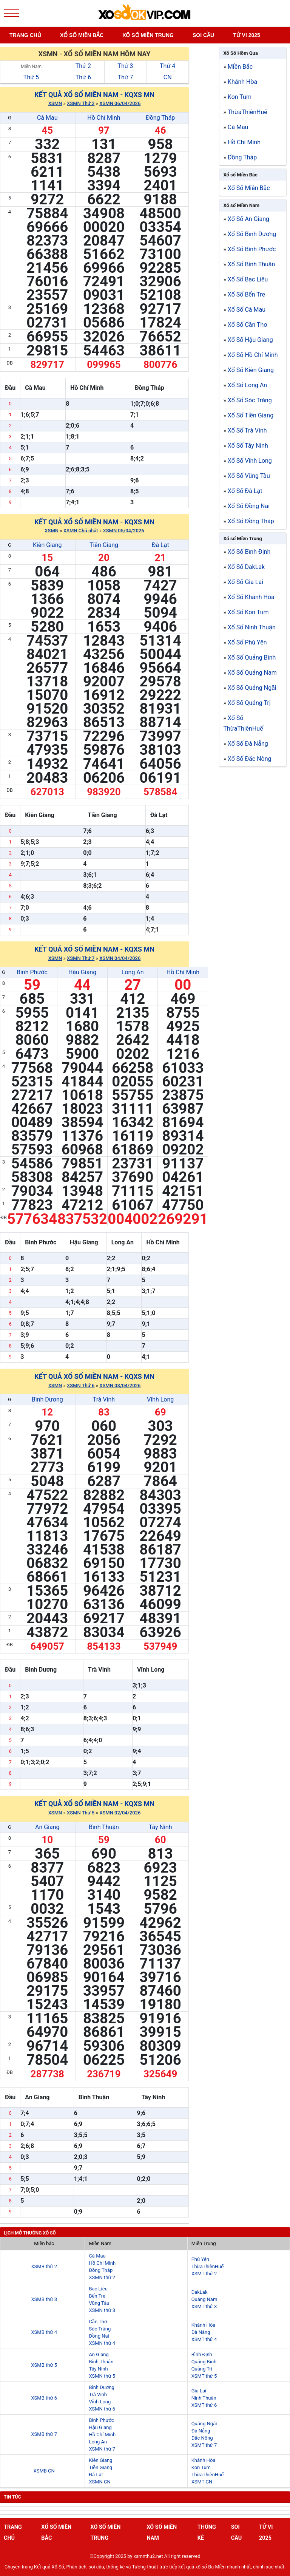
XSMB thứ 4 (44, 2332)
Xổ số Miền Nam (241, 205)
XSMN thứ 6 (102, 2409)
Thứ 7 (125, 77)
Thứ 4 (167, 66)
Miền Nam (31, 66)
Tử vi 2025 (246, 35)
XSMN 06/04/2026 (119, 103)
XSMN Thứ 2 (80, 103)
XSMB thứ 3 (44, 2299)
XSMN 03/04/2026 (119, 1385)
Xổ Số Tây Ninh (248, 445)
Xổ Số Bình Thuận (251, 264)
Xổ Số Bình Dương (252, 234)
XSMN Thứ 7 (80, 958)
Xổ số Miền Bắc (240, 175)
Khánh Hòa (242, 81)
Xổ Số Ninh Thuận (252, 627)
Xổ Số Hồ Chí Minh (253, 355)
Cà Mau (47, 117)
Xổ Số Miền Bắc (249, 188)
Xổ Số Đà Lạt (245, 490)
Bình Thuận (104, 1827)
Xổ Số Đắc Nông (249, 758)
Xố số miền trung (148, 35)
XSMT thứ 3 (204, 2306)
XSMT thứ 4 (204, 2339)
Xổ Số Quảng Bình (252, 657)
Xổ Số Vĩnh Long (250, 460)
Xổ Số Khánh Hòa (251, 597)
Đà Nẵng (200, 2332)
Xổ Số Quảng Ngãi (252, 687)
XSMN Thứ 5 (80, 1813)
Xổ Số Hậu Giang (250, 339)
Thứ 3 (125, 66)
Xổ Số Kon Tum (248, 612)
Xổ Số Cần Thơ (247, 324)
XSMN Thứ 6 (80, 1385)
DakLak (199, 2292)
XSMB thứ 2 (44, 2266)
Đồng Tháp (160, 117)
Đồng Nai (99, 2336)
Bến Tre (97, 2296)
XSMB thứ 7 (44, 2434)
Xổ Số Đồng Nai (249, 506)
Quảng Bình (204, 2361)
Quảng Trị (201, 2369)
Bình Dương (47, 1399)
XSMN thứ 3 (102, 2310)
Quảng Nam (204, 2299)
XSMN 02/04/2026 (119, 1813)
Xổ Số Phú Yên (247, 642)
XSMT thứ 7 (204, 2445)
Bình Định (201, 2354)
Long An (133, 972)
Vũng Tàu (99, 2303)
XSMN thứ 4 (102, 2343)
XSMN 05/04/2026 (123, 530)
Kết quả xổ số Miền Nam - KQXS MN (94, 95)
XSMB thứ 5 (44, 2365)
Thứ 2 (83, 66)
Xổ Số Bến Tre (246, 294)
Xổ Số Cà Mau (246, 309)
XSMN (55, 103)
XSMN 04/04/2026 (119, 958)
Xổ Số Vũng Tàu (249, 475)
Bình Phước (32, 972)
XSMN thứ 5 (102, 2376)
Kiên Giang (47, 545)
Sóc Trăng (100, 2329)
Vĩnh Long (160, 1399)
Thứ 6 (83, 77)
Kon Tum (239, 96)
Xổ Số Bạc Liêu (248, 279)
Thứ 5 (31, 77)
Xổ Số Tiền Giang (250, 415)
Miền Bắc (240, 66)
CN (168, 77)
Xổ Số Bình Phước (252, 249)
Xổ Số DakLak (246, 566)
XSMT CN (202, 2482)
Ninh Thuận (203, 2398)
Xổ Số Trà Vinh (247, 430)
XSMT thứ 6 (204, 2405)
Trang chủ (25, 35)
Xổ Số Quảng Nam (252, 672)
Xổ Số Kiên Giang (251, 370)
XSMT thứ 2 (204, 2273)
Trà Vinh (104, 1399)
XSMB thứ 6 (44, 2398)
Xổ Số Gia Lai (245, 582)
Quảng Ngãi (204, 2423)
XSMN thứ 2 (102, 2277)
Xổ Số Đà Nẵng (248, 743)
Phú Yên (200, 2259)
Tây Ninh (160, 1827)
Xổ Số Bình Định (249, 551)
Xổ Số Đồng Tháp (251, 521)
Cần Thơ (98, 2321)
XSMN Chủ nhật (80, 530)
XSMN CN (99, 2482)
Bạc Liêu (98, 2289)
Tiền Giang (103, 545)
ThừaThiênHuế (247, 112)
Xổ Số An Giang (248, 219)
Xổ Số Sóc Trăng (250, 400)
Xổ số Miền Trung (242, 538)
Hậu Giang (82, 972)
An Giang (47, 1827)
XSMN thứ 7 (102, 2449)
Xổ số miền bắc (81, 35)
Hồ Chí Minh (103, 117)
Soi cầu (203, 35)
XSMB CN (44, 2471)
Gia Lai (199, 2391)
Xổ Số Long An (247, 385)
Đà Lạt (160, 545)
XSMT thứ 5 (204, 2376)
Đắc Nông (202, 2438)
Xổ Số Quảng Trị (249, 702)
